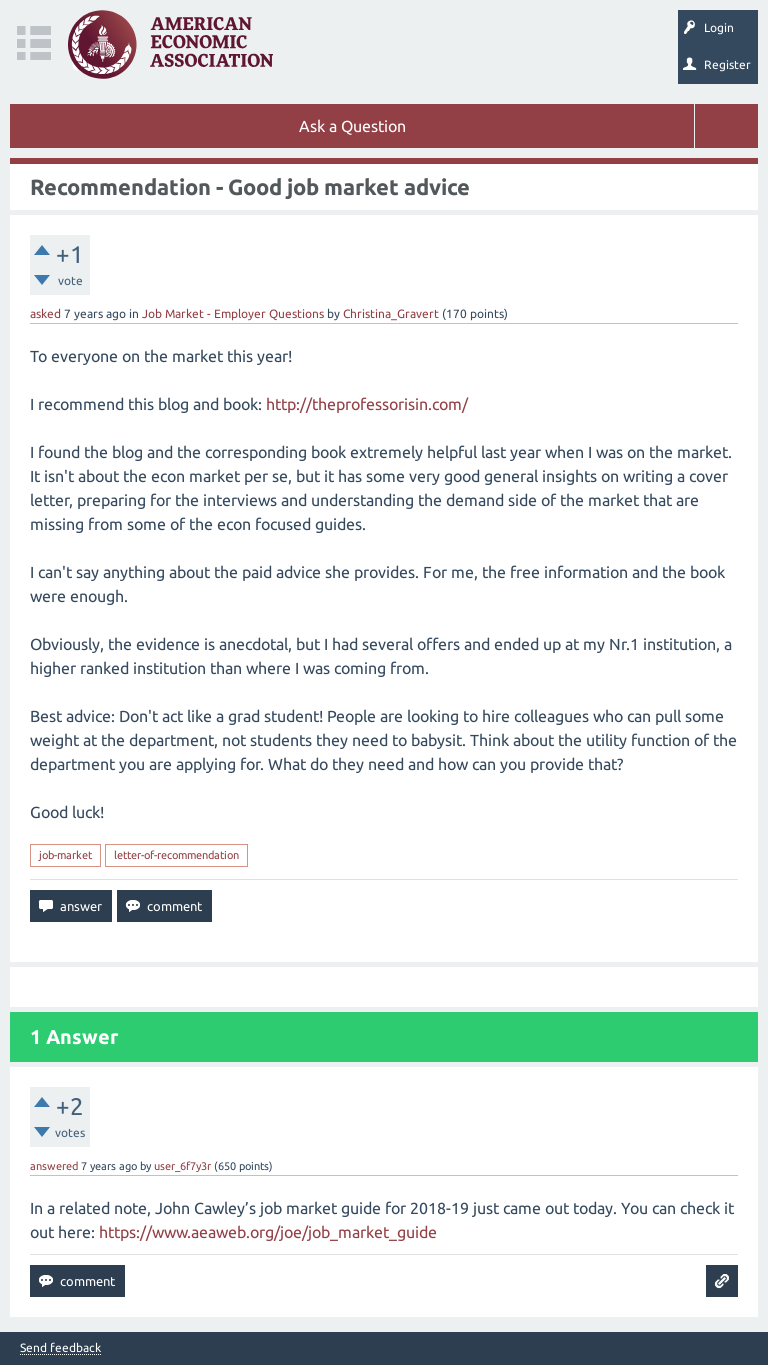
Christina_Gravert (391, 313)
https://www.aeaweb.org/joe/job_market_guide (268, 1232)
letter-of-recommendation (176, 855)
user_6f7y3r (182, 1166)
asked (45, 313)
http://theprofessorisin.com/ (367, 404)
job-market (65, 855)
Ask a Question (352, 126)
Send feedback (60, 1348)
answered (54, 1166)
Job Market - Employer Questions (233, 313)
